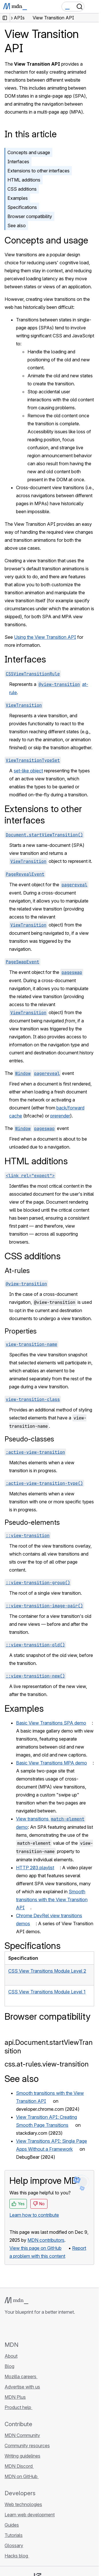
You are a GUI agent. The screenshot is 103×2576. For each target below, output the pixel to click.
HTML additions (23, 180)
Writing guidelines (22, 2456)
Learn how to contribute (34, 2215)
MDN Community (22, 2435)
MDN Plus (15, 2397)
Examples (17, 198)
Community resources (27, 2445)
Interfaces (18, 161)
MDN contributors (45, 2240)
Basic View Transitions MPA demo (51, 1763)
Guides (12, 2525)
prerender (60, 1116)
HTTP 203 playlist (35, 1867)
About (11, 2356)
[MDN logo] (16, 2300)
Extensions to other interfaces (38, 171)
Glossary (14, 2545)
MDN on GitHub (22, 2476)
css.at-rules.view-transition (47, 2064)
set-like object (28, 771)
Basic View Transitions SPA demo (51, 1723)
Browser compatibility (29, 216)
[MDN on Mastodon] (38, 2328)
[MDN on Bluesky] (18, 2328)
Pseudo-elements (32, 1522)
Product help (18, 2407)
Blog (9, 2366)
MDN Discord (19, 2466)
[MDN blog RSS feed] (49, 2328)
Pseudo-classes (29, 1439)
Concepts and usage (28, 152)
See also (16, 225)
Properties (21, 1331)
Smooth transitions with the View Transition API (52, 1899)
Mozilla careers (21, 2376)
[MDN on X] (28, 2328)
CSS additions (22, 189)
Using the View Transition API (45, 637)
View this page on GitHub (35, 2248)
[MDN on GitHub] (8, 2328)
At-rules (17, 1270)
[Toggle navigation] (92, 6)
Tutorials (14, 2535)
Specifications (22, 207)
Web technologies (23, 2504)
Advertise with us (22, 2387)
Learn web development (30, 2514)
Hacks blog (17, 2556)
